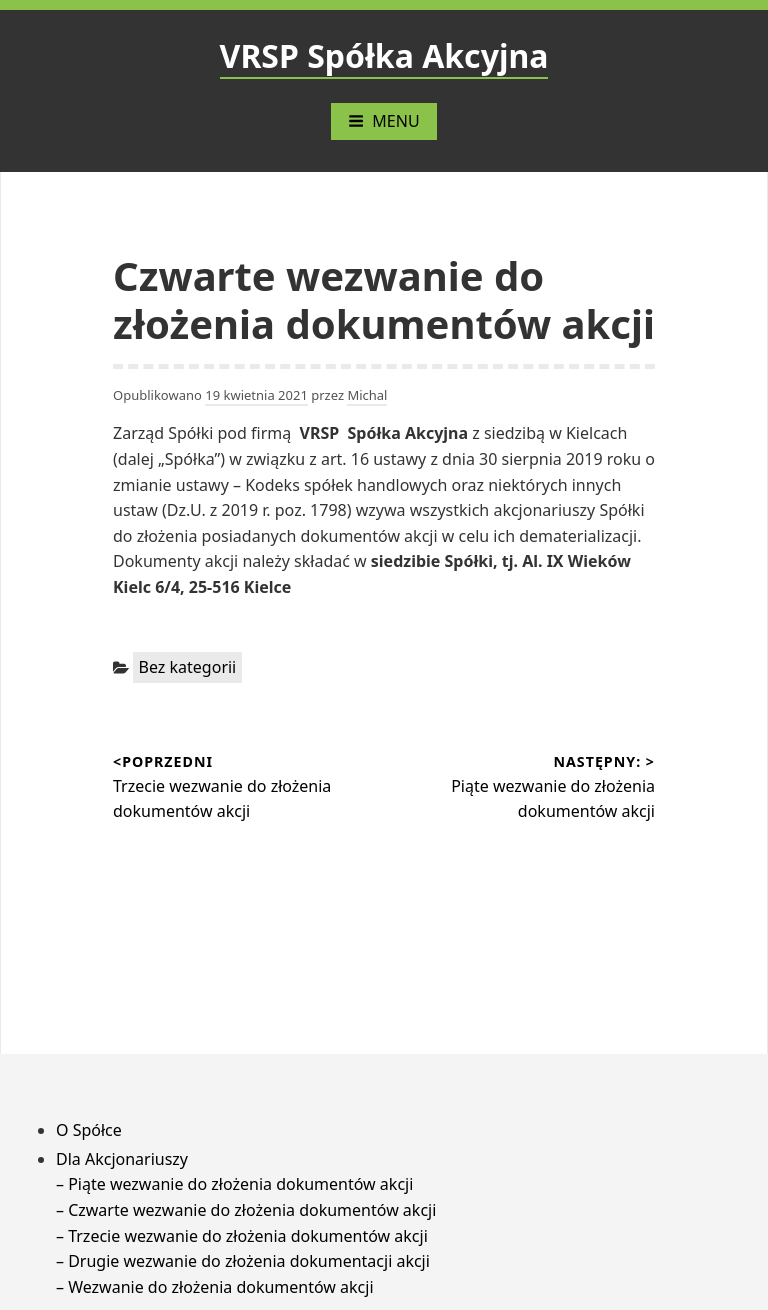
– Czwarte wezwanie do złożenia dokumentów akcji (246, 1210)
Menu (383, 121)
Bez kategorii (188, 667)
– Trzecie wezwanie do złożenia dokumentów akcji (242, 1236)
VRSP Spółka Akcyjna (384, 55)
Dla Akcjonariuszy (122, 1159)
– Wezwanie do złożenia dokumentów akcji (215, 1287)
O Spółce (89, 1130)
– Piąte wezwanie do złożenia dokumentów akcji (234, 1184)
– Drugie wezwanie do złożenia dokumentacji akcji (243, 1261)
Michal (367, 395)
